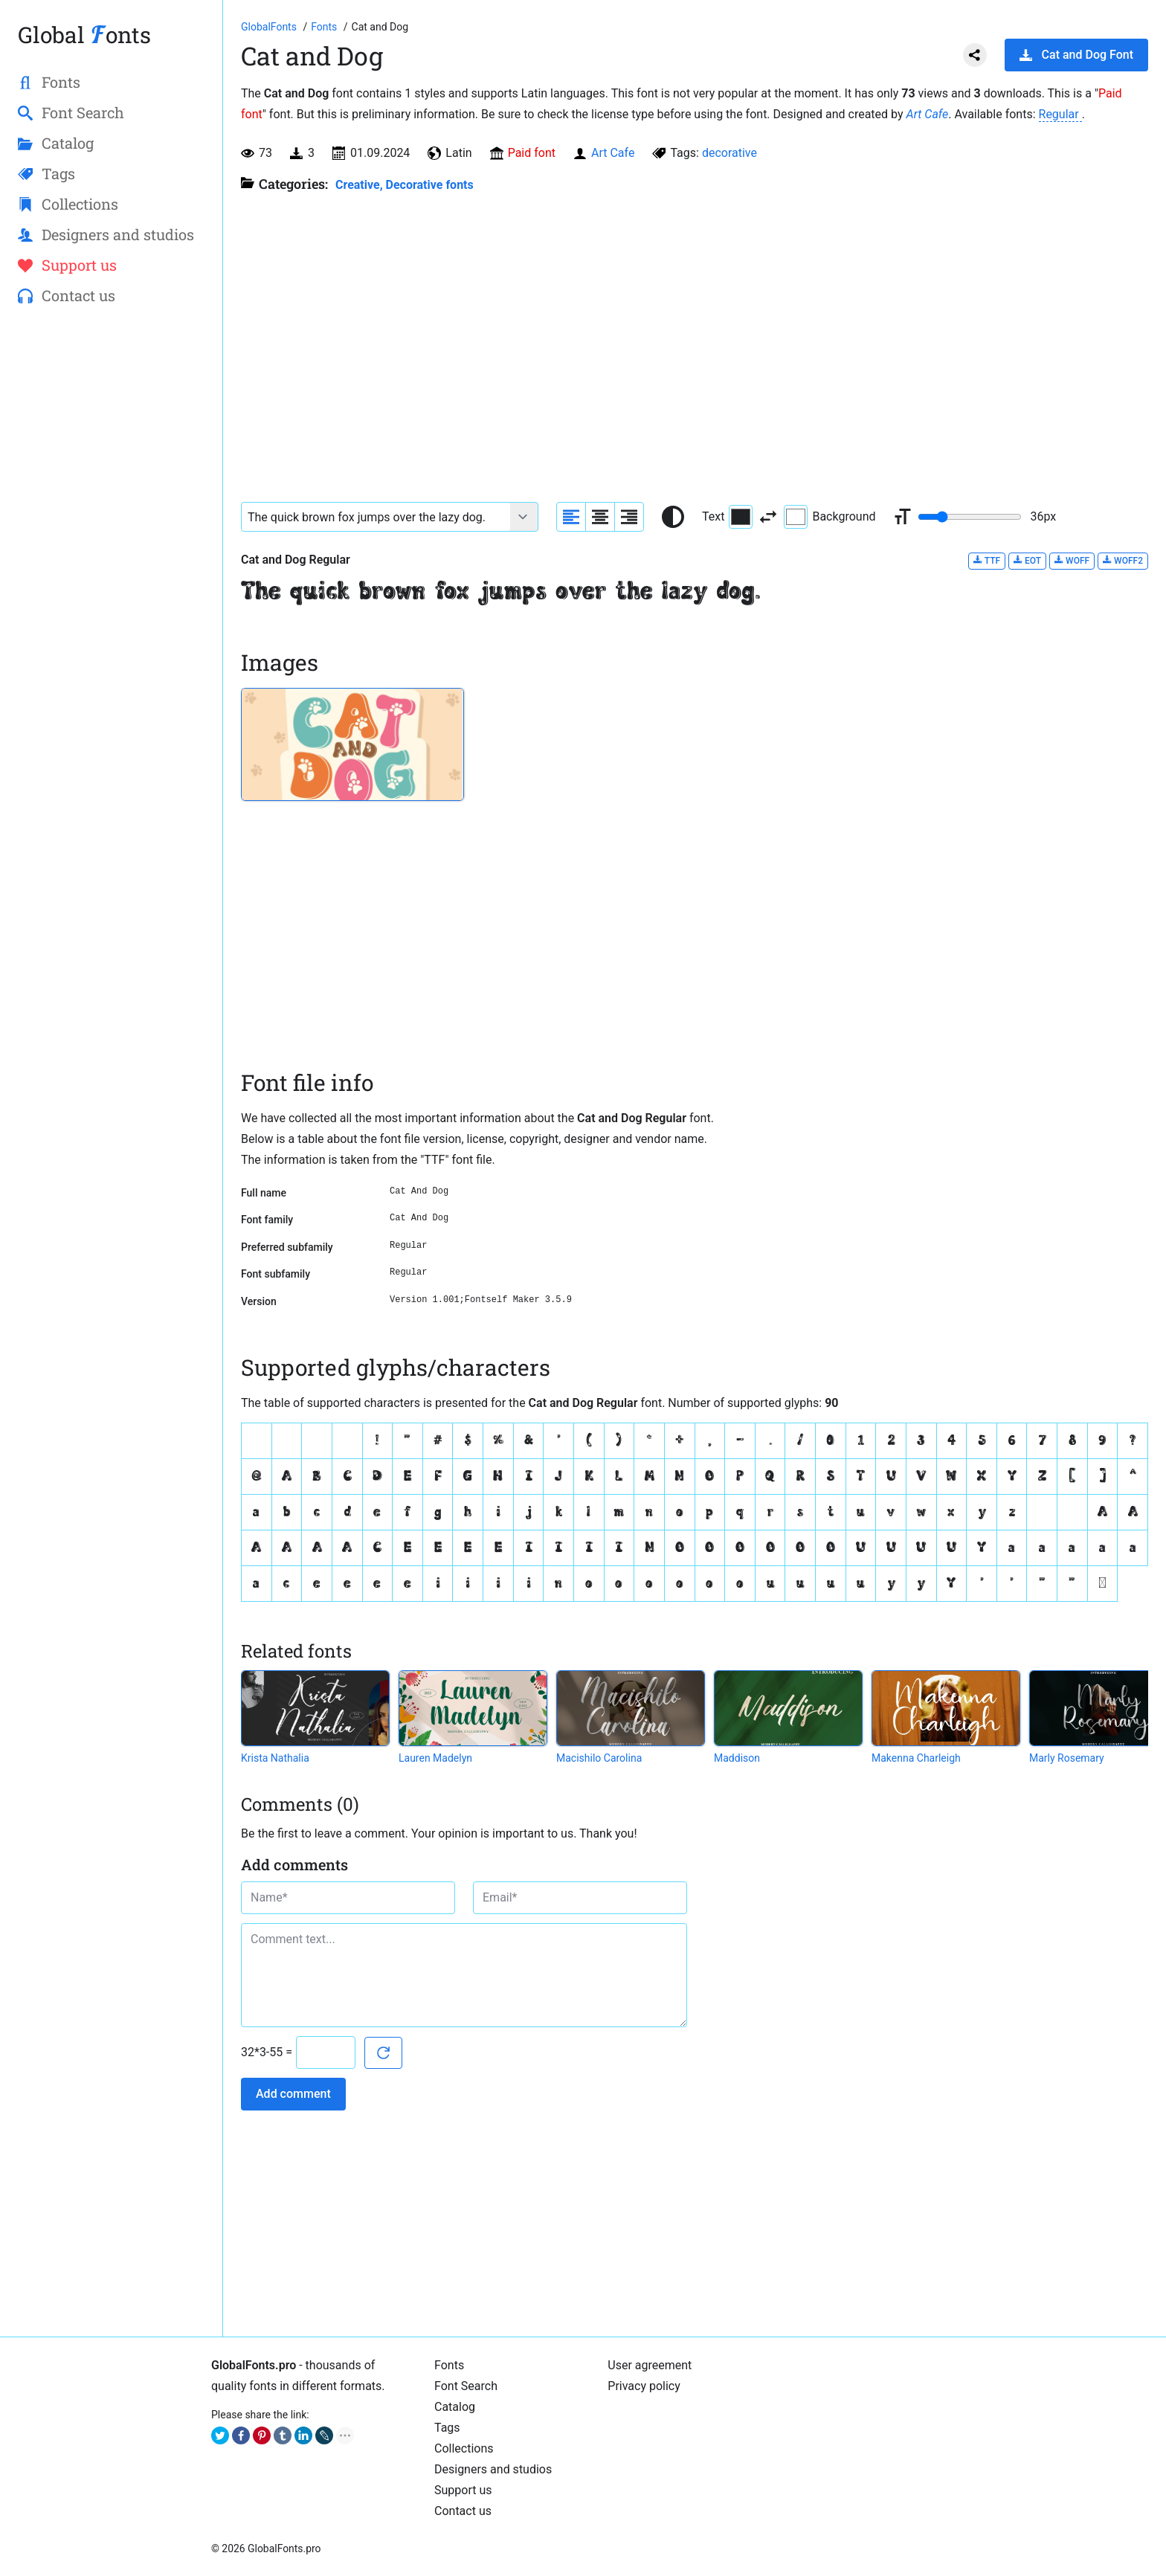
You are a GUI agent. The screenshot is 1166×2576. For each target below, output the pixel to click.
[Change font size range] (970, 517)
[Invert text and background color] (768, 517)
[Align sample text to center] (600, 517)
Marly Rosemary (1066, 1758)
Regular (1060, 114)
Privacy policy (644, 2386)
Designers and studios (493, 2469)
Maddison (737, 1758)
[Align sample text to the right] (629, 517)
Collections (464, 2448)
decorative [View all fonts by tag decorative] (729, 153)
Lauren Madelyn (435, 1758)
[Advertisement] (111, 558)
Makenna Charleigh (916, 1758)
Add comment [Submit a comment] (293, 2094)
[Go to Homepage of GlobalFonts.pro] (270, 27)
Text (727, 517)
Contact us (463, 2511)
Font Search (465, 2386)
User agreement (650, 2365)
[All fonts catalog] (325, 27)
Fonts (449, 2365)
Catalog (454, 2407)
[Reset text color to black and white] (673, 517)
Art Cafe (927, 114)
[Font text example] (376, 517)
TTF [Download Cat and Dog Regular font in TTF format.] (986, 560)
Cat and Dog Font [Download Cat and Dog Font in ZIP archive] (1076, 55)
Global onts (84, 34)
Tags (447, 2428)
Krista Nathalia (275, 1758)
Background (829, 517)
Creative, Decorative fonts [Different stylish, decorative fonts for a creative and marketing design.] (404, 185)
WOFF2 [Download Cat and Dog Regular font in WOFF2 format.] (1123, 560)
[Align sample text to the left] (571, 517)
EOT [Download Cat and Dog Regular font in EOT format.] (1027, 560)
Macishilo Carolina (599, 1758)
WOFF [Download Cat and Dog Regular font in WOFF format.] (1071, 560)
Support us (463, 2490)
